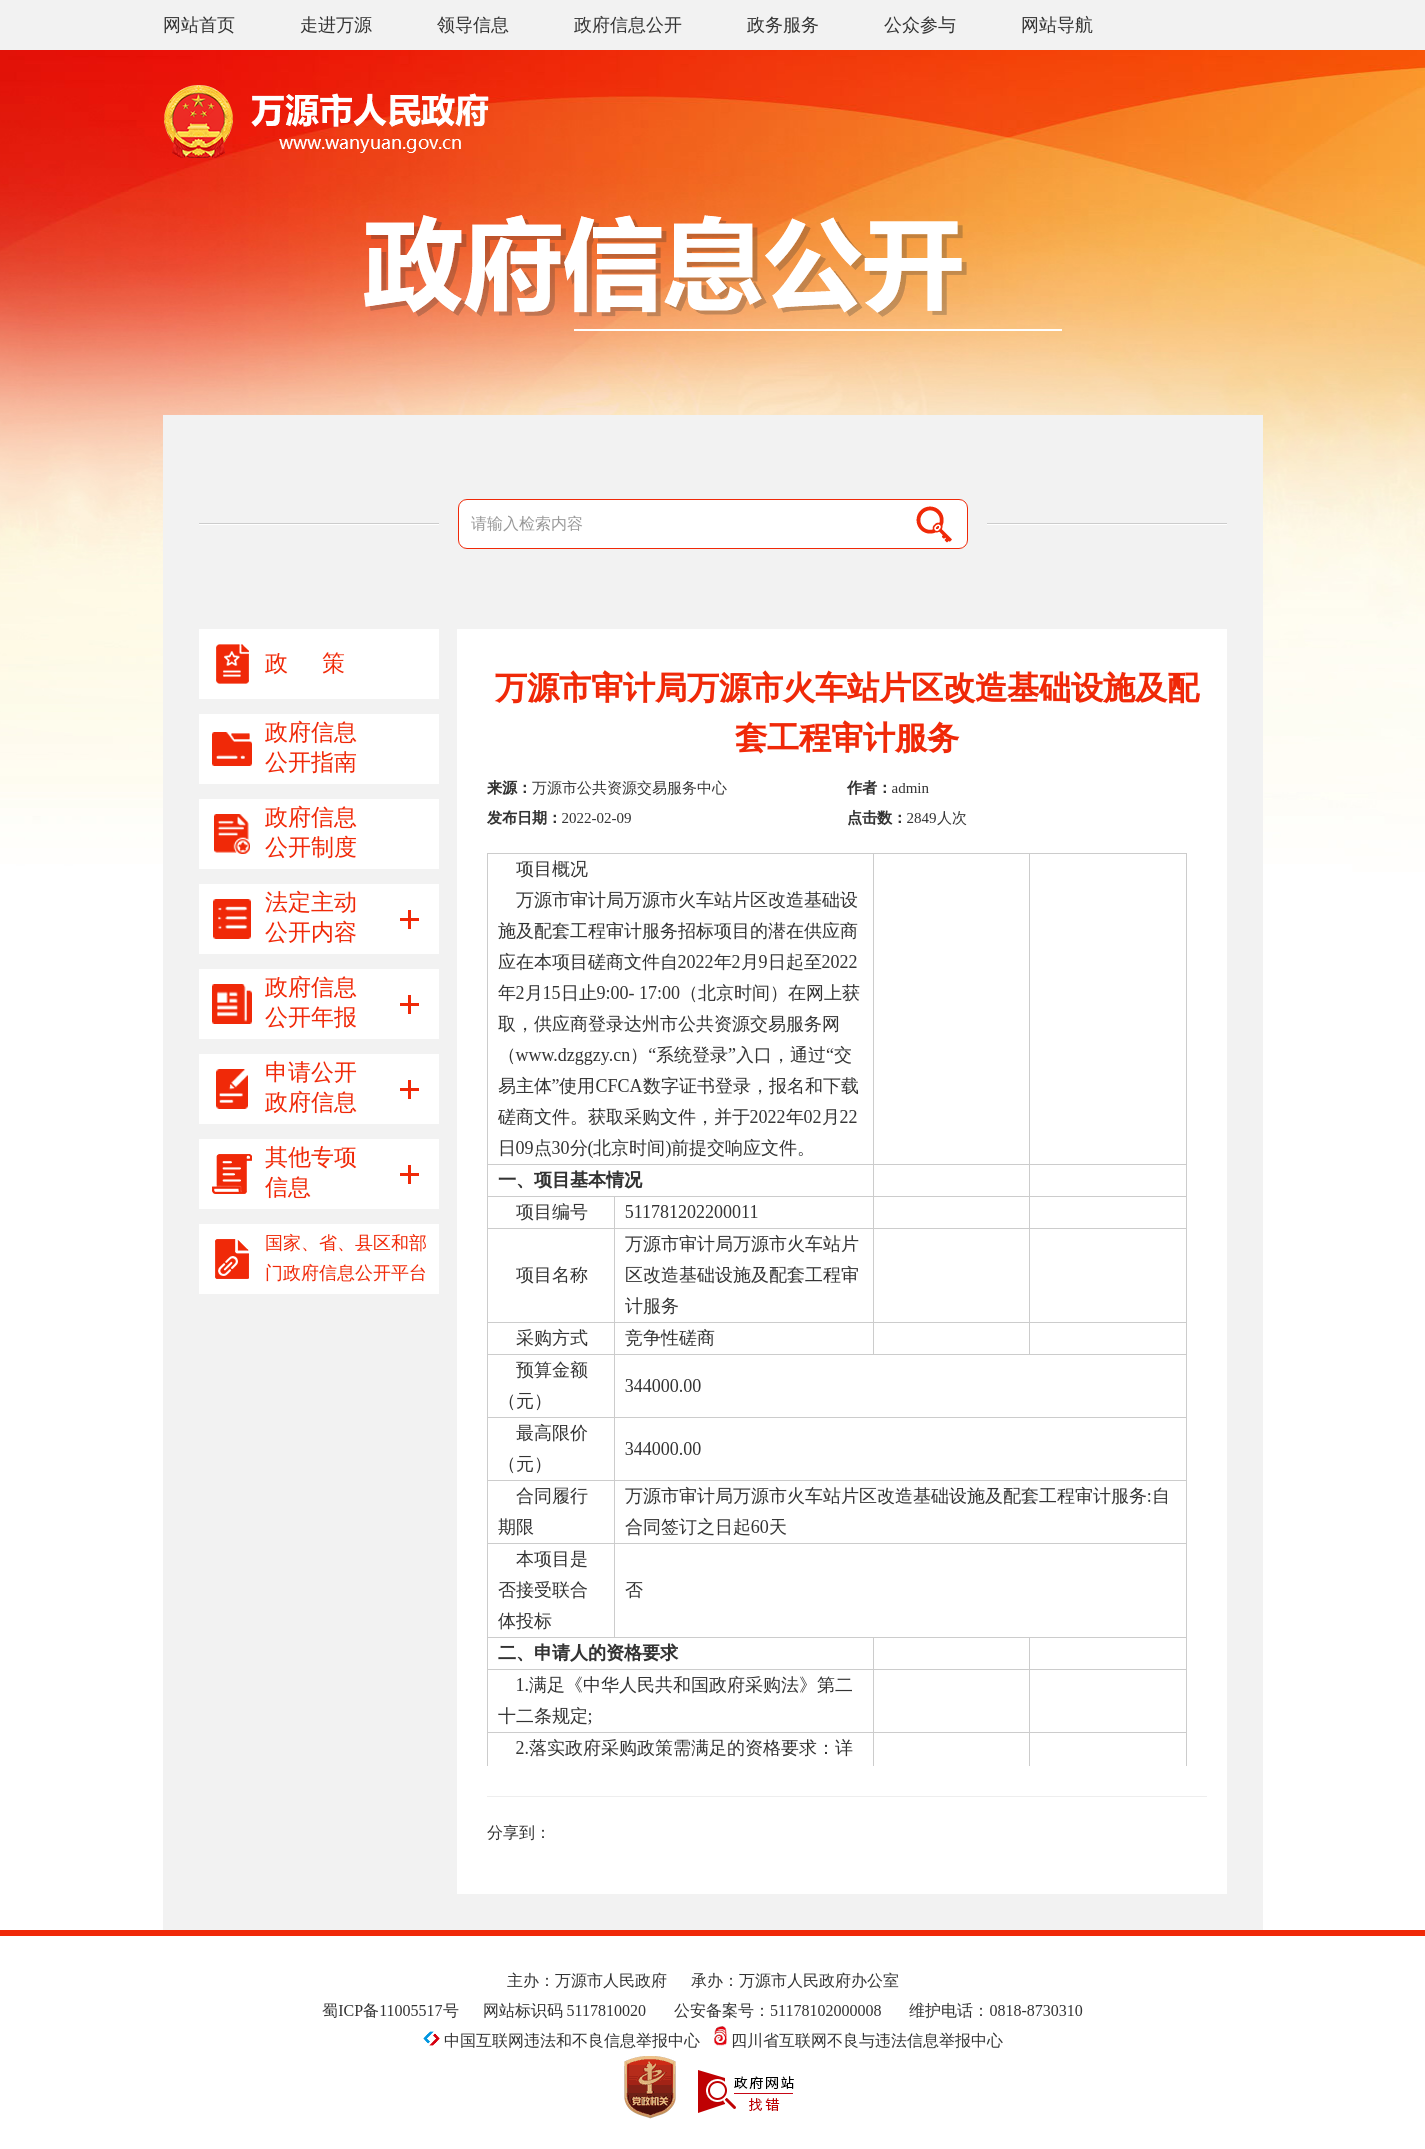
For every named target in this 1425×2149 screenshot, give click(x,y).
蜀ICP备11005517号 (390, 2010)
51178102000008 (825, 2010)
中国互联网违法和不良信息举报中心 (563, 2040)
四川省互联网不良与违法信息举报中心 (858, 2040)
